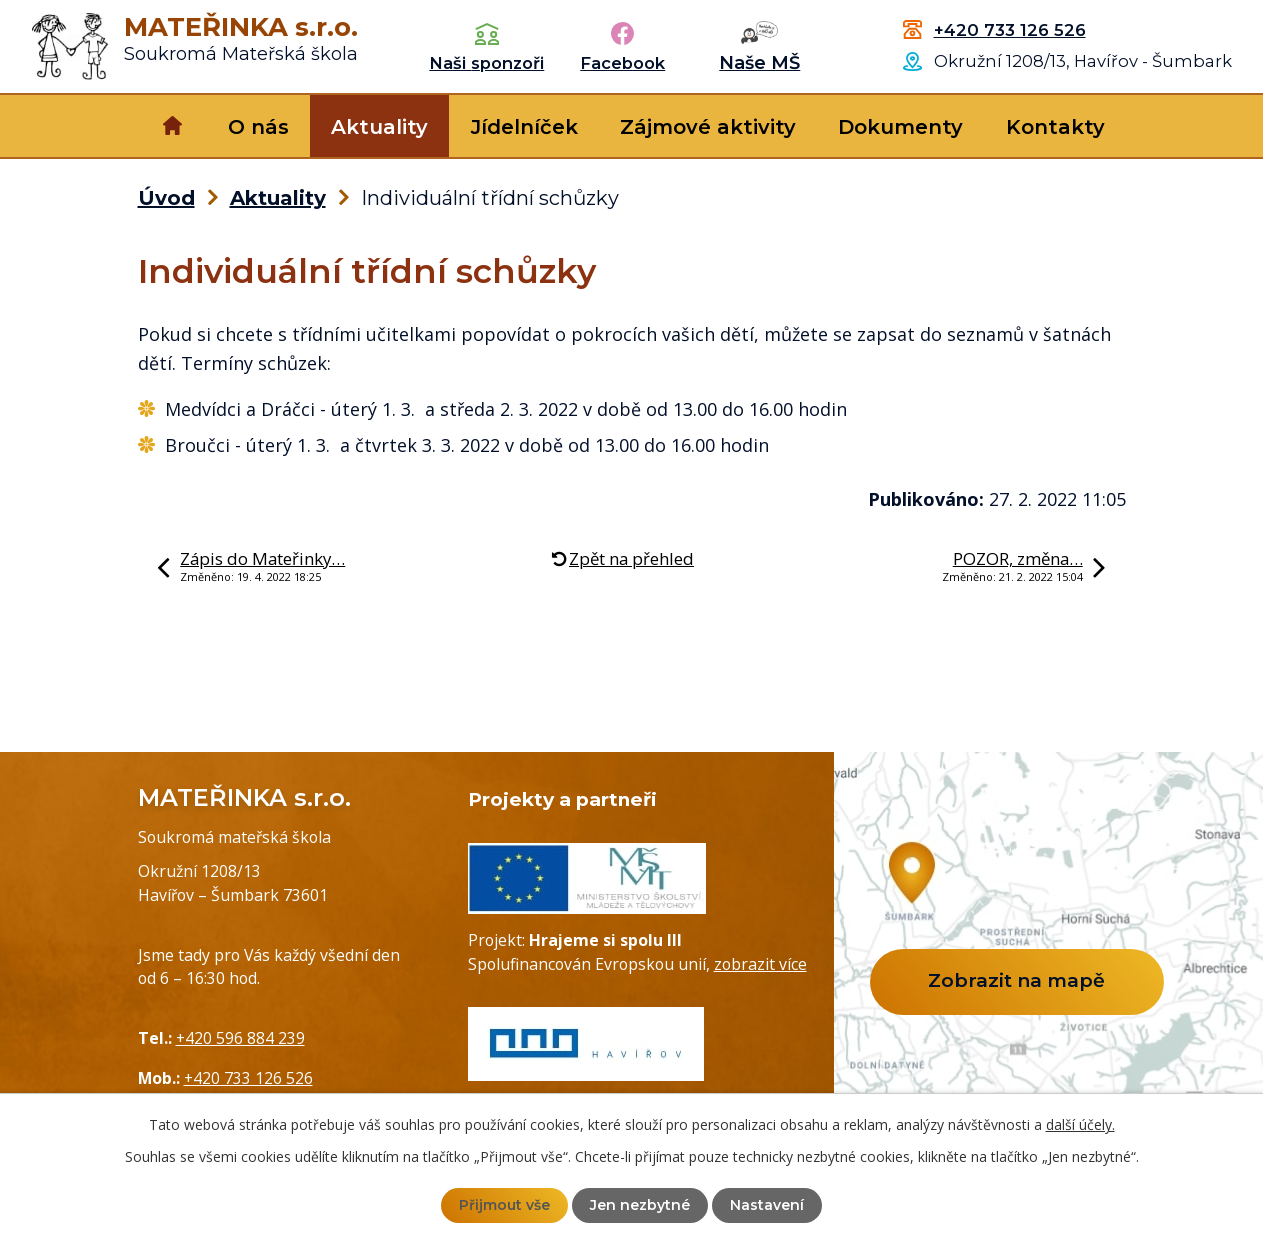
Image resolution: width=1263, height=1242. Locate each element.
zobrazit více (760, 964)
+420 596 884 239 (240, 1038)
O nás (258, 127)
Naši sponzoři (486, 63)
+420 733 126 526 (1010, 30)
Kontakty (1055, 127)
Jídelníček (524, 127)
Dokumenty (900, 127)
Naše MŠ (759, 63)
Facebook (622, 63)
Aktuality (379, 127)
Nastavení (767, 1205)
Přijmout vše (504, 1205)
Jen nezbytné (640, 1205)
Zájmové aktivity (708, 127)
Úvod (172, 126)
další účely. (1080, 1124)
